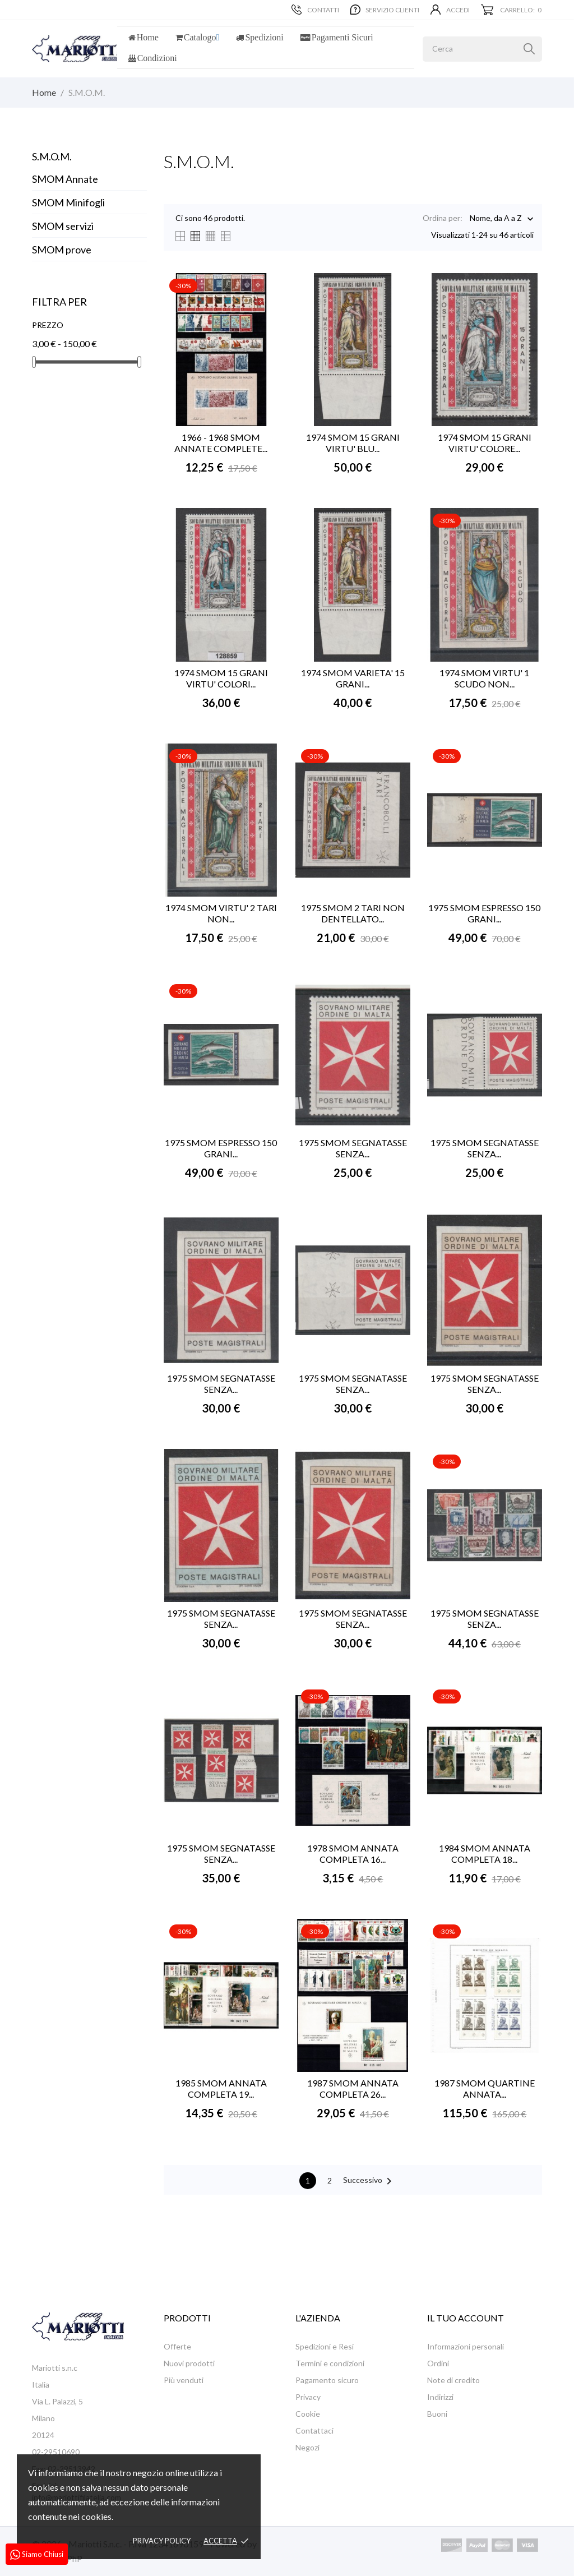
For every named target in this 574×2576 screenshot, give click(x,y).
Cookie (307, 2413)
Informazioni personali (465, 2346)
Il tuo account (465, 2317)
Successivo (369, 2181)
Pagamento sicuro (327, 2380)
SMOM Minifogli (68, 202)
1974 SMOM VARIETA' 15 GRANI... (353, 678)
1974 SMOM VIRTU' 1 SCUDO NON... (484, 678)
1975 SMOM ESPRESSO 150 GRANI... (484, 913)
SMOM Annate (65, 179)
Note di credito (453, 2380)
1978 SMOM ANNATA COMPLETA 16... (353, 1853)
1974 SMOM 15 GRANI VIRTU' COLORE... (484, 443)
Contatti (315, 9)
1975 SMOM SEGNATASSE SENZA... (353, 1148)
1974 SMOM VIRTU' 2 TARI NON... (221, 913)
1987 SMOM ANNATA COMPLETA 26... (353, 2088)
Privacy (308, 2397)
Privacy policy (162, 2540)
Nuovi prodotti (189, 2363)
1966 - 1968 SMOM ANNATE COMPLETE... (220, 443)
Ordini (438, 2363)
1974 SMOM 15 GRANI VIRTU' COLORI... (221, 678)
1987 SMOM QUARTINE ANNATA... (484, 2088)
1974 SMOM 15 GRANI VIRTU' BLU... (353, 443)
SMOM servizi (63, 226)
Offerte (177, 2346)
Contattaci (314, 2430)
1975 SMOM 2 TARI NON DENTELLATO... (353, 913)
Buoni (437, 2413)
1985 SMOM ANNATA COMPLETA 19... (221, 2088)
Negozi (307, 2447)
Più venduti (183, 2380)
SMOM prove (61, 249)
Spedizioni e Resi (324, 2346)
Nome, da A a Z (496, 219)
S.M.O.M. (52, 156)
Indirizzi (440, 2397)
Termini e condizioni (329, 2363)
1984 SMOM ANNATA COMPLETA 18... (484, 1853)
